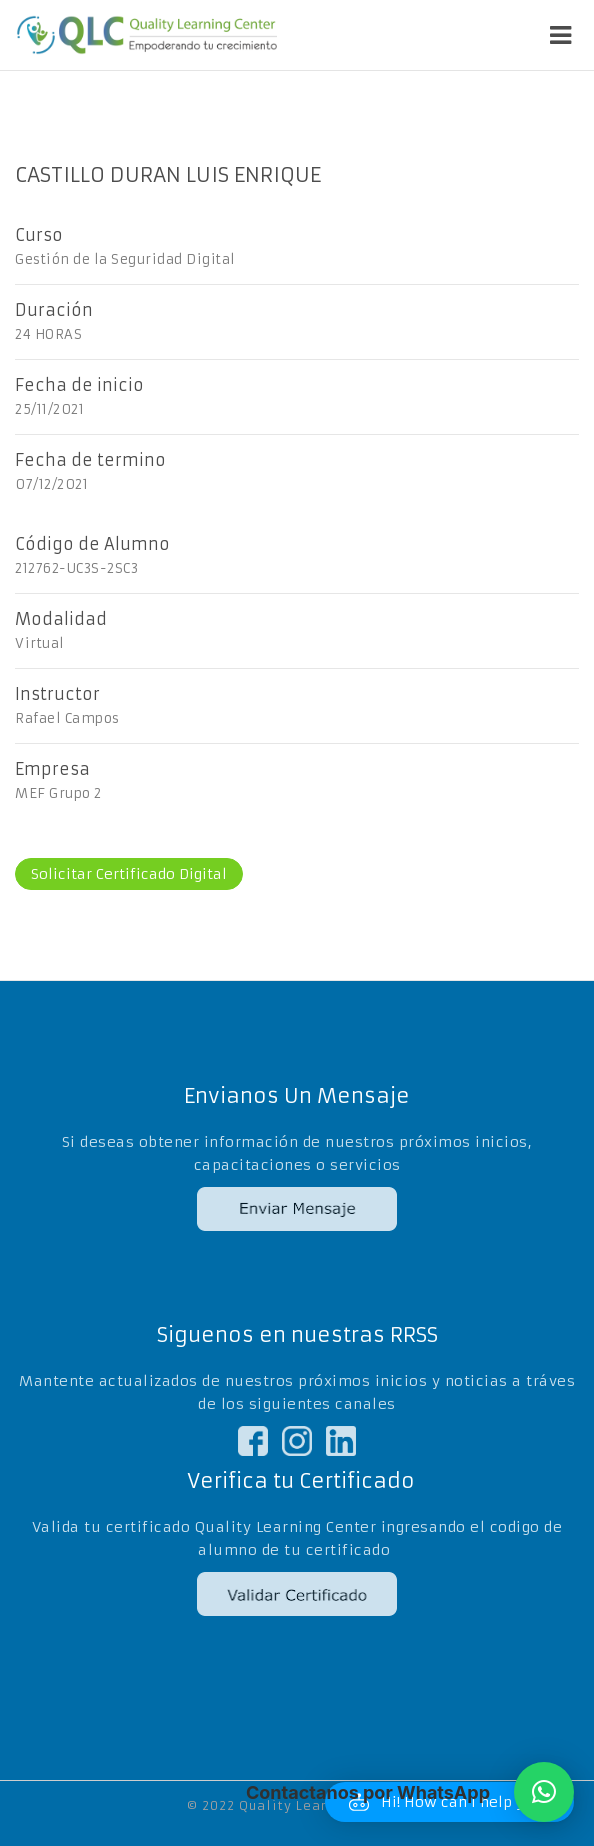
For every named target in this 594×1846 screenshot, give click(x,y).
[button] (544, 1792)
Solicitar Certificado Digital (129, 874)
